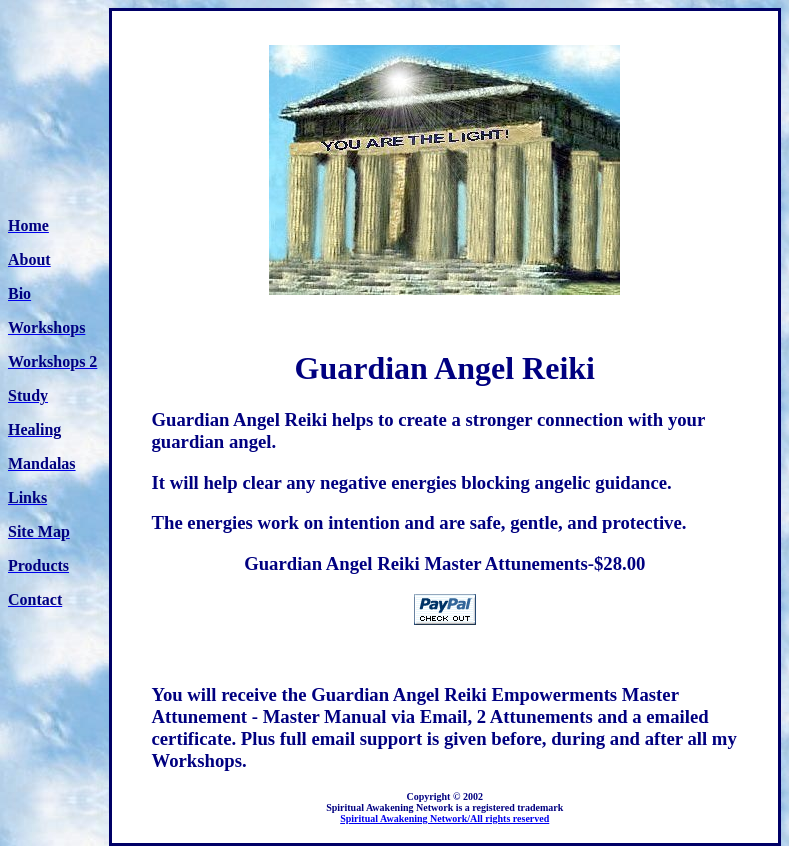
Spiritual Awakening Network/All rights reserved (444, 818)
